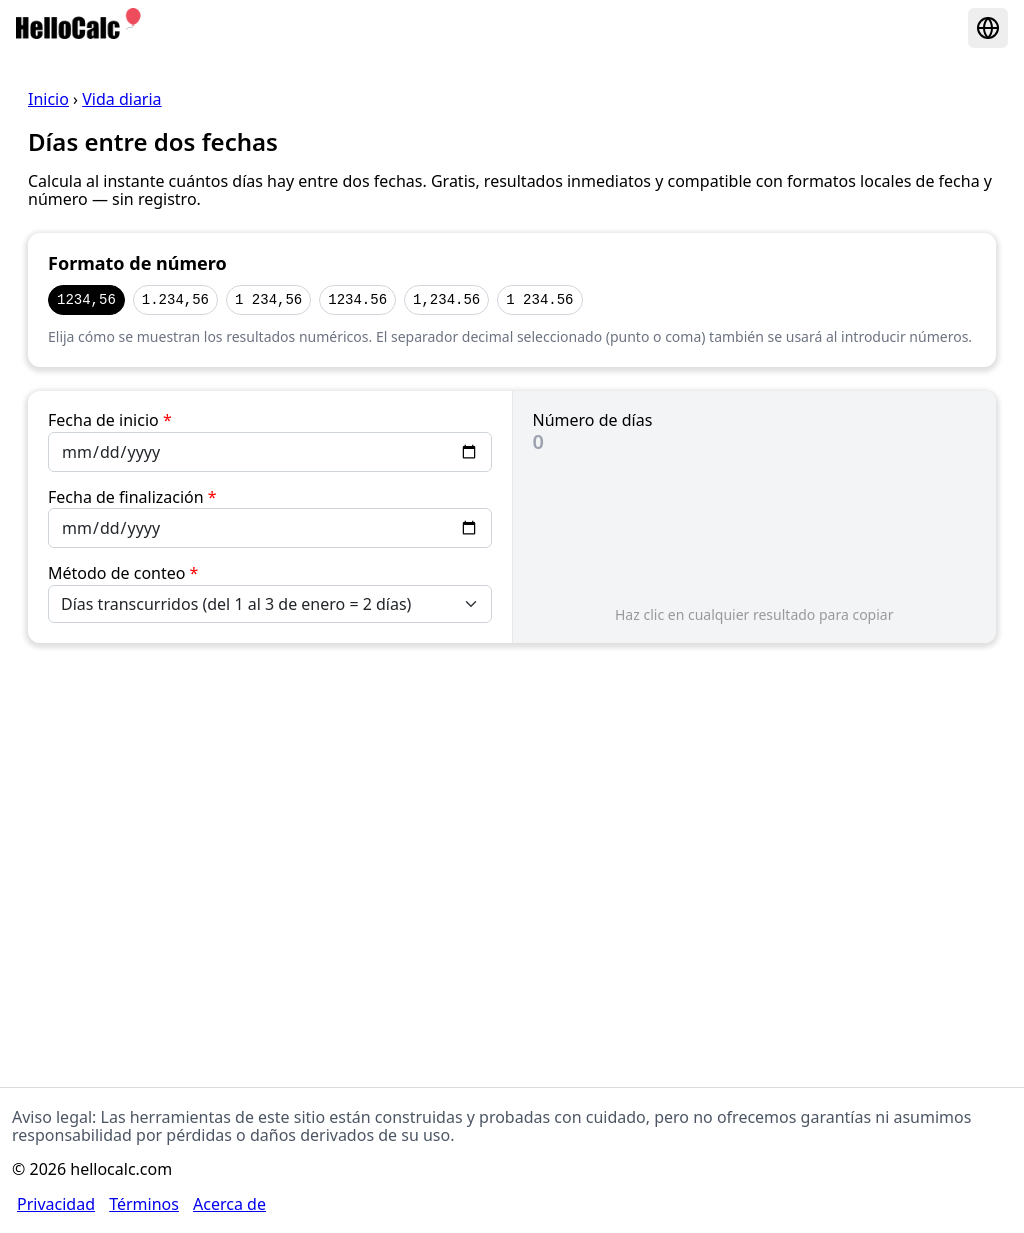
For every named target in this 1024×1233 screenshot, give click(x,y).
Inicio (48, 99)
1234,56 (86, 299)
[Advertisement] (512, 823)
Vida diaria (121, 99)
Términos (144, 1204)
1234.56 (357, 299)
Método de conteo (123, 573)
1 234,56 (268, 299)
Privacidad (56, 1204)
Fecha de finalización (132, 497)
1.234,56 (175, 299)
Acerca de (229, 1204)
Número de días (593, 420)
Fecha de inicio (110, 420)
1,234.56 (446, 299)
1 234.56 (539, 299)
